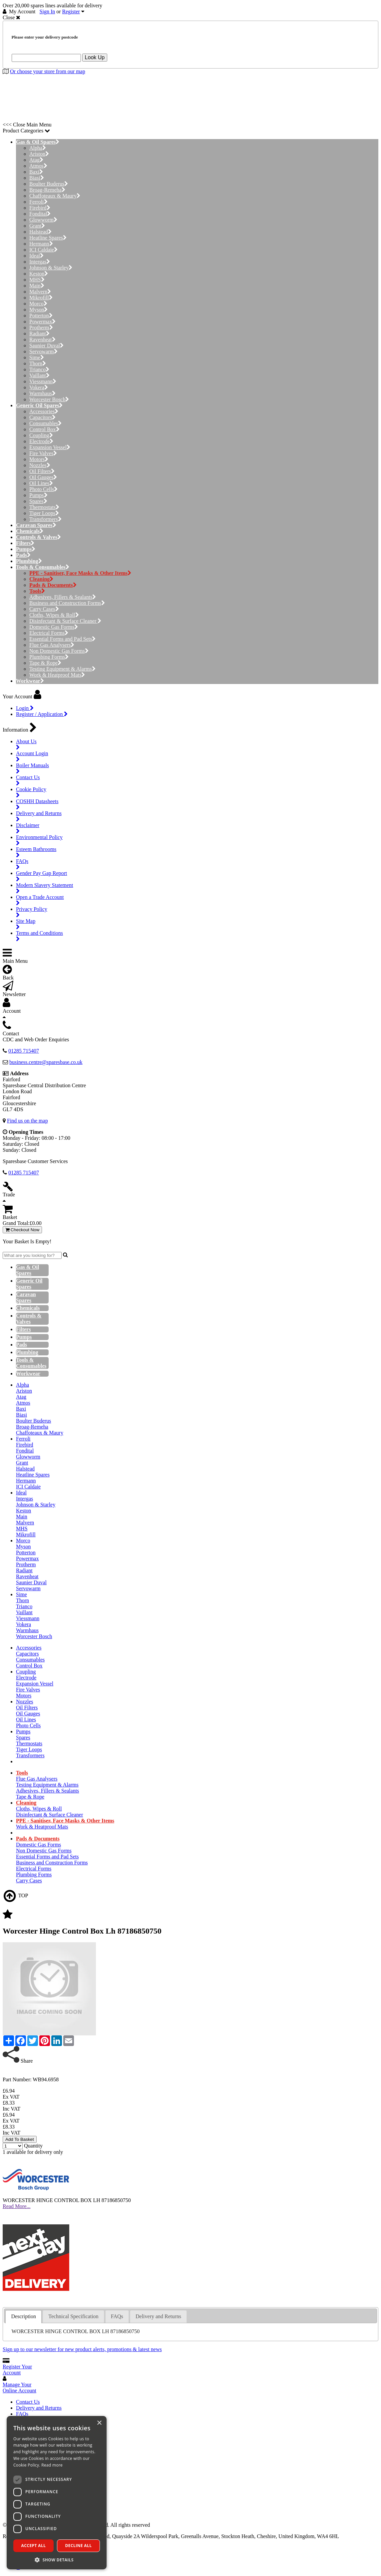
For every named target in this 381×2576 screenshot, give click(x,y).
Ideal (36, 255)
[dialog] (57, 2492)
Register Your (17, 2369)
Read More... (17, 2206)
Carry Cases (44, 609)
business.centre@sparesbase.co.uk (46, 1062)
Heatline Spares (48, 238)
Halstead (40, 232)
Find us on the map (27, 1120)
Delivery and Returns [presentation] (158, 2316)
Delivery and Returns (39, 2408)
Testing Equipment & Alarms (62, 669)
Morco (38, 303)
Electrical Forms (48, 633)
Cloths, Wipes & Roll (54, 615)
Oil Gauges (43, 477)
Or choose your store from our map (47, 71)
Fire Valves (43, 453)
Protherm (41, 327)
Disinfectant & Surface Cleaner (65, 621)
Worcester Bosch (49, 399)
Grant (37, 226)
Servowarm (43, 351)
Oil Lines (41, 483)
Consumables (45, 423)
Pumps (38, 495)
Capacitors (42, 417)
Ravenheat (42, 339)
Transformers (45, 519)
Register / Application (42, 714)
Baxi (36, 172)
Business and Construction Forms (67, 603)
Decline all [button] (78, 2545)
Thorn (37, 363)
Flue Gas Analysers (51, 645)
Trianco (39, 369)
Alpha (37, 148)
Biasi (36, 178)
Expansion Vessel (49, 447)
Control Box (44, 429)
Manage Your (19, 2387)
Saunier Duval (46, 345)
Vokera (38, 387)
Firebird (39, 208)
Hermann (41, 244)
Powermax (42, 321)
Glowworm (43, 220)
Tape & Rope (45, 663)
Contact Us (28, 2402)
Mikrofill (41, 297)
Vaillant (39, 375)
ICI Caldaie (43, 250)
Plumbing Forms (49, 657)
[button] (56, 2559)
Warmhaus (42, 393)
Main (36, 285)
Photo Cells (43, 489)
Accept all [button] (33, 2545)
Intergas (39, 261)
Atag (36, 160)
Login (25, 708)
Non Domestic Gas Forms (59, 651)
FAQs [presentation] (117, 2316)
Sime (36, 357)
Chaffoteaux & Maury (54, 196)
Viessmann (42, 381)
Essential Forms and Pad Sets (62, 639)
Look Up (95, 57)
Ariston (39, 154)
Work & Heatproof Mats (57, 675)
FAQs (22, 2414)
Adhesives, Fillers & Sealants (62, 597)
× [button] (99, 2423)
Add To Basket (19, 2139)
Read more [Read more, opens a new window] (52, 2465)
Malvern (40, 291)
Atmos (38, 166)
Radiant (39, 333)
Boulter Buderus (48, 184)
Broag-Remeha (47, 190)
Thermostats (44, 507)
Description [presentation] (23, 2316)
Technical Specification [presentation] (73, 2316)
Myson (38, 309)
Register (71, 11)
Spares (38, 501)
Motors (38, 459)
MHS (37, 279)
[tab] (23, 2316)
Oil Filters (42, 471)
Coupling (41, 435)
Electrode (41, 441)
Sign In (47, 11)
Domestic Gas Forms (53, 627)
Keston (38, 273)
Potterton (41, 315)
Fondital (40, 214)
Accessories (43, 411)
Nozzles (39, 465)
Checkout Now (22, 1229)
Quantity (33, 2145)
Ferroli (38, 202)
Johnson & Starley (50, 267)
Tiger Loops (44, 513)
